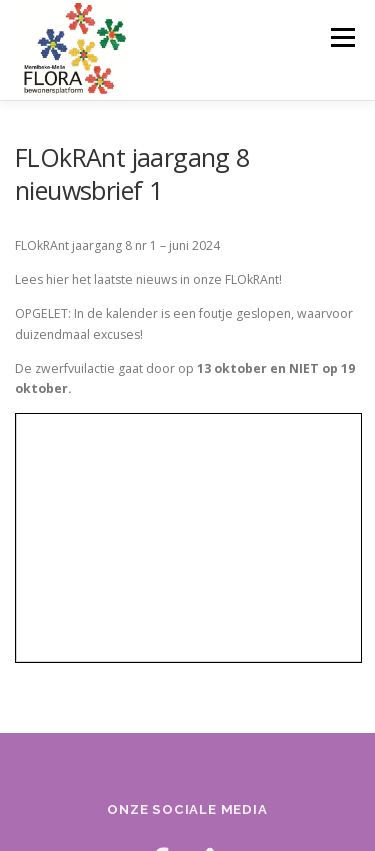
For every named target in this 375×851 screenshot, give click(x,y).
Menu (341, 37)
